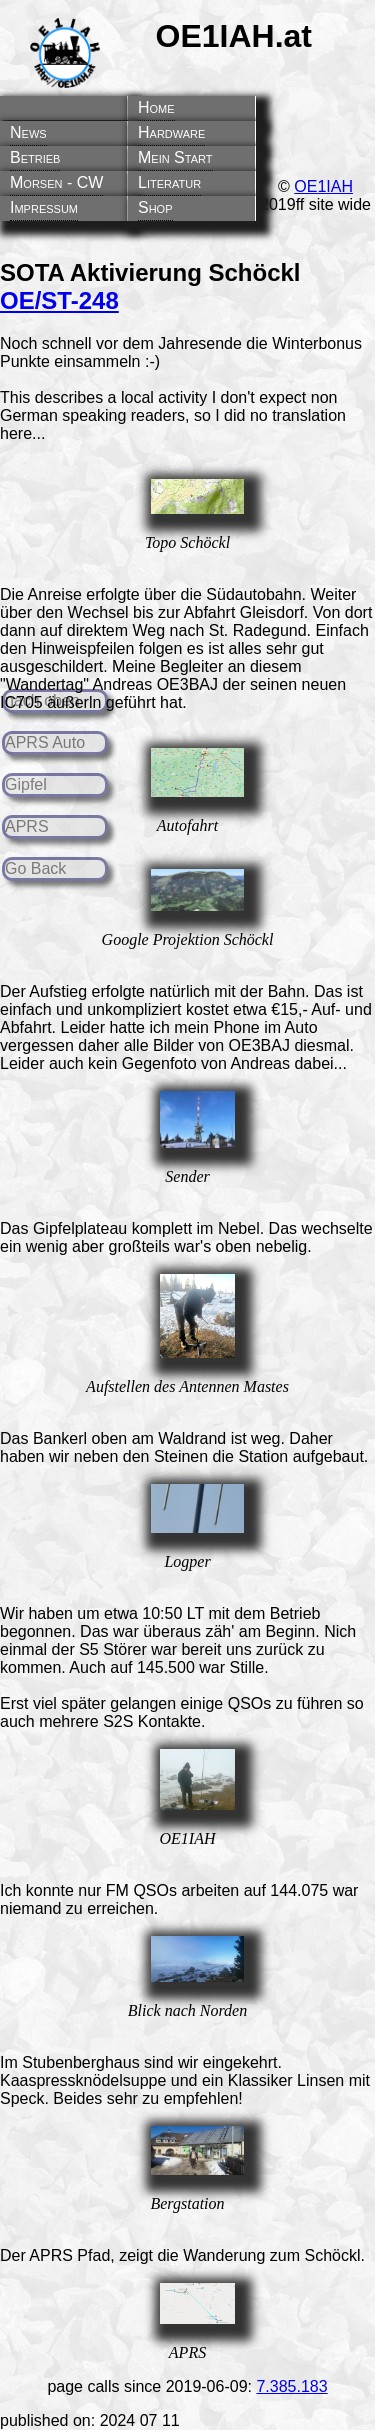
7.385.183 (291, 2386)
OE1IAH (323, 186)
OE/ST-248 (59, 300)
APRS (27, 826)
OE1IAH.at (234, 36)
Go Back (35, 868)
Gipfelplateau (80, 1228)
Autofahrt (187, 825)
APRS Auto (45, 742)
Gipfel (26, 784)
